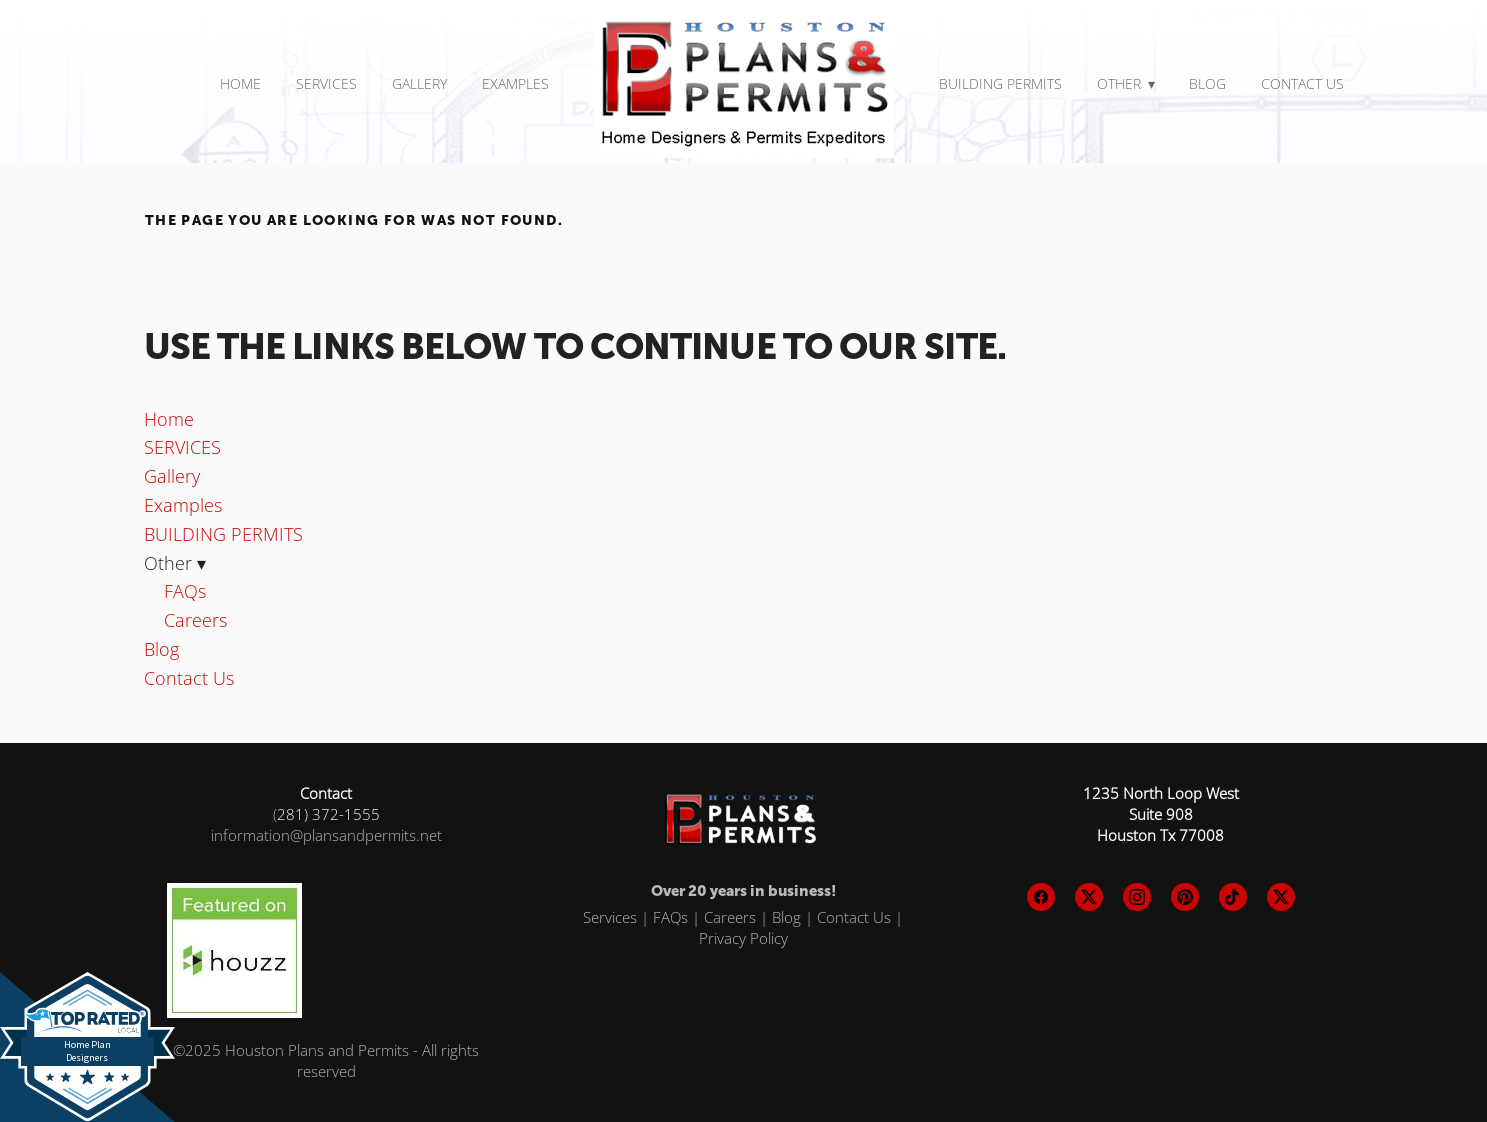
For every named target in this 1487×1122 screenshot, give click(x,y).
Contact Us (1302, 83)
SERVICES (326, 83)
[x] (1089, 897)
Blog (1207, 83)
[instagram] (1137, 897)
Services (610, 917)
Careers (195, 620)
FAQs (185, 591)
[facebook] (1041, 897)
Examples (515, 83)
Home (240, 83)
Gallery (419, 83)
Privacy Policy (743, 938)
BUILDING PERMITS (1000, 83)
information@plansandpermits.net (326, 835)
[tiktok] (1233, 897)
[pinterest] (1185, 897)
